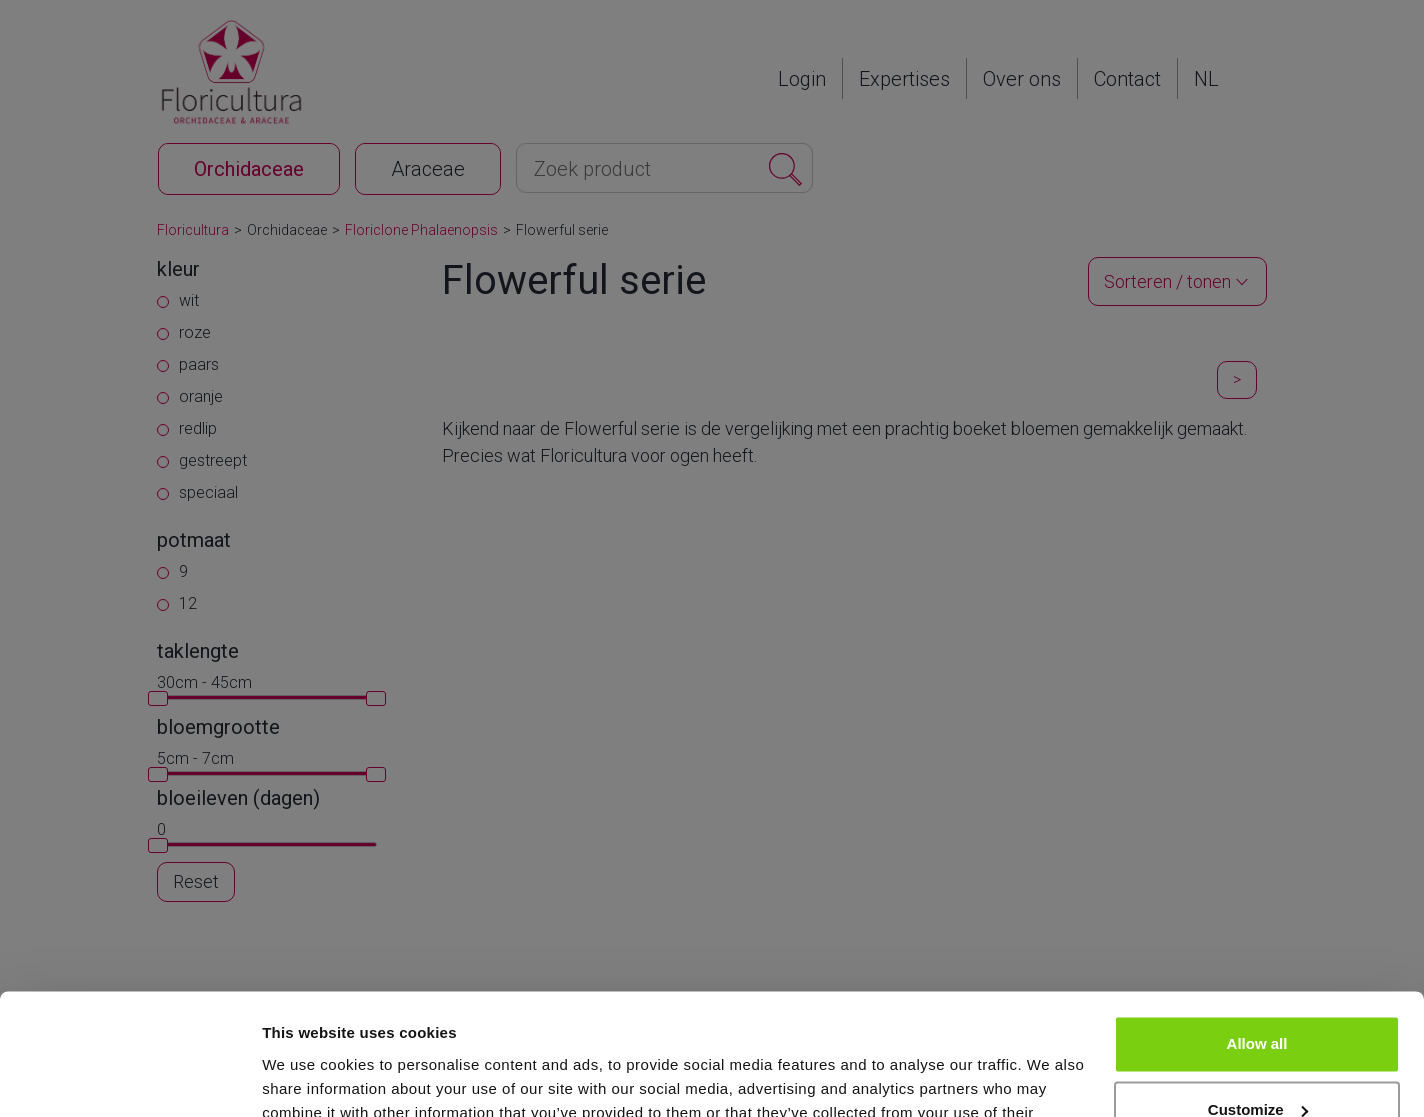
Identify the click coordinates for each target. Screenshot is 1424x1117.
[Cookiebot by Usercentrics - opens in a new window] (129, 1078)
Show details (308, 1077)
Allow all (1257, 930)
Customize (1258, 995)
